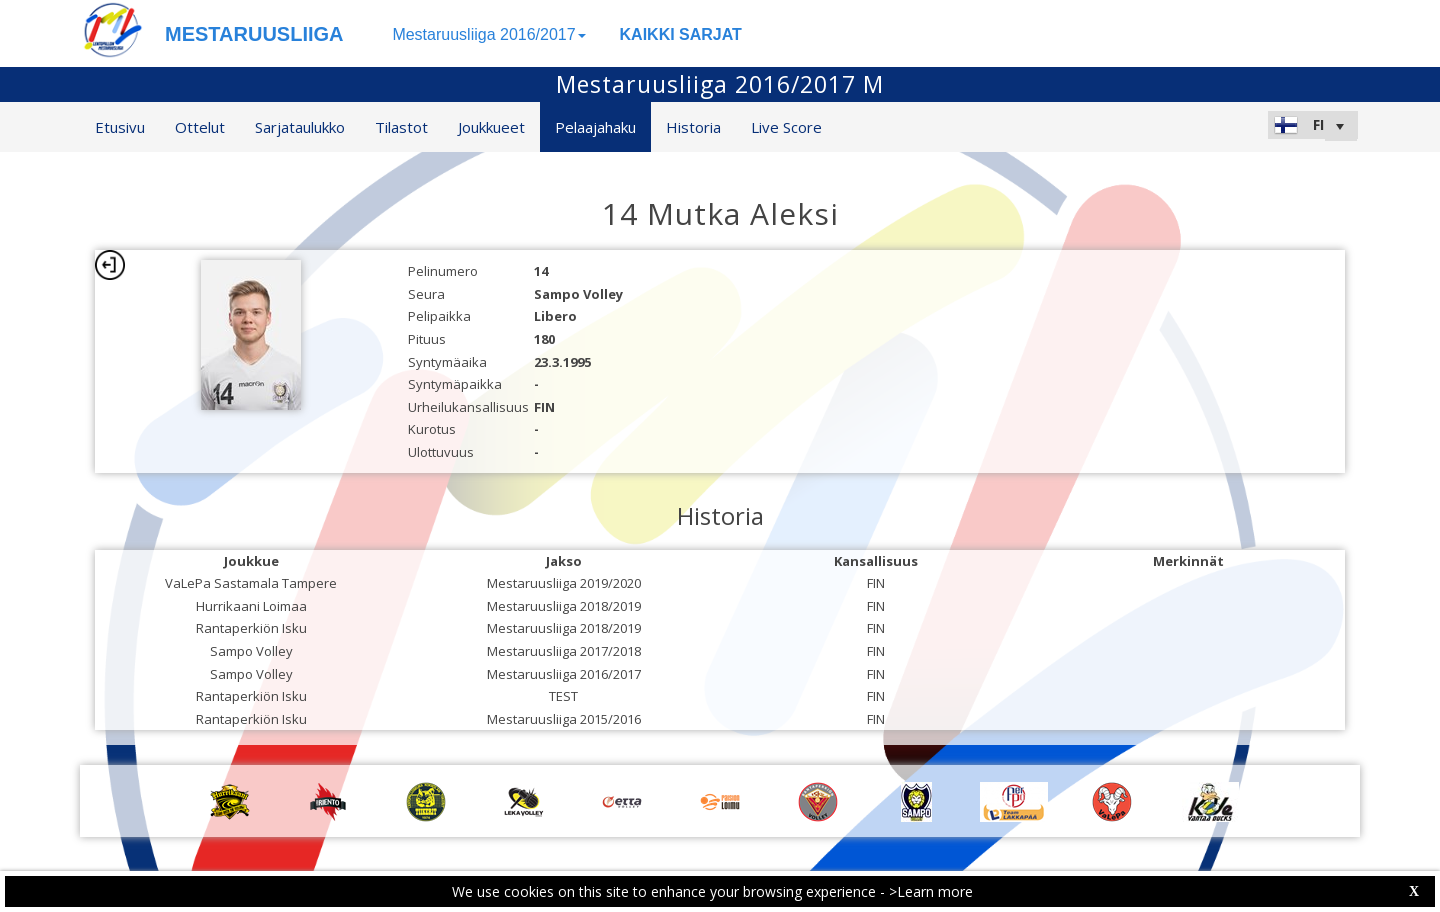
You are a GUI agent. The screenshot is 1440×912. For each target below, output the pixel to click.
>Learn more (931, 891)
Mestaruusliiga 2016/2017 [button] (488, 34)
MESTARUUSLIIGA (254, 34)
